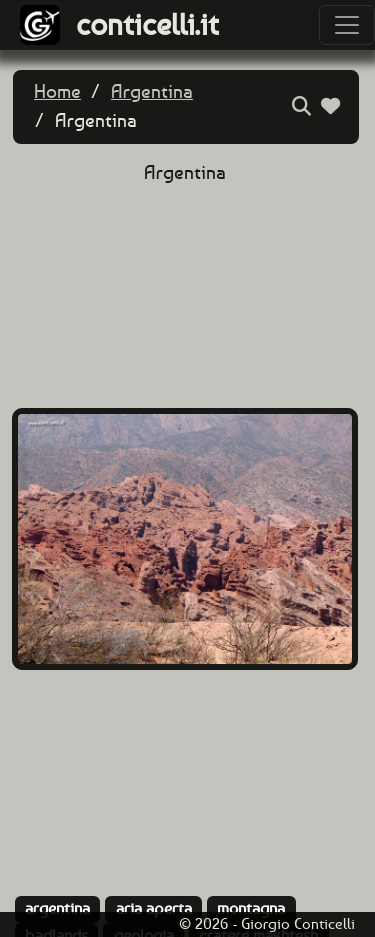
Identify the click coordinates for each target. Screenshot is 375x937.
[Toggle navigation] (347, 25)
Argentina (152, 91)
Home (57, 91)
